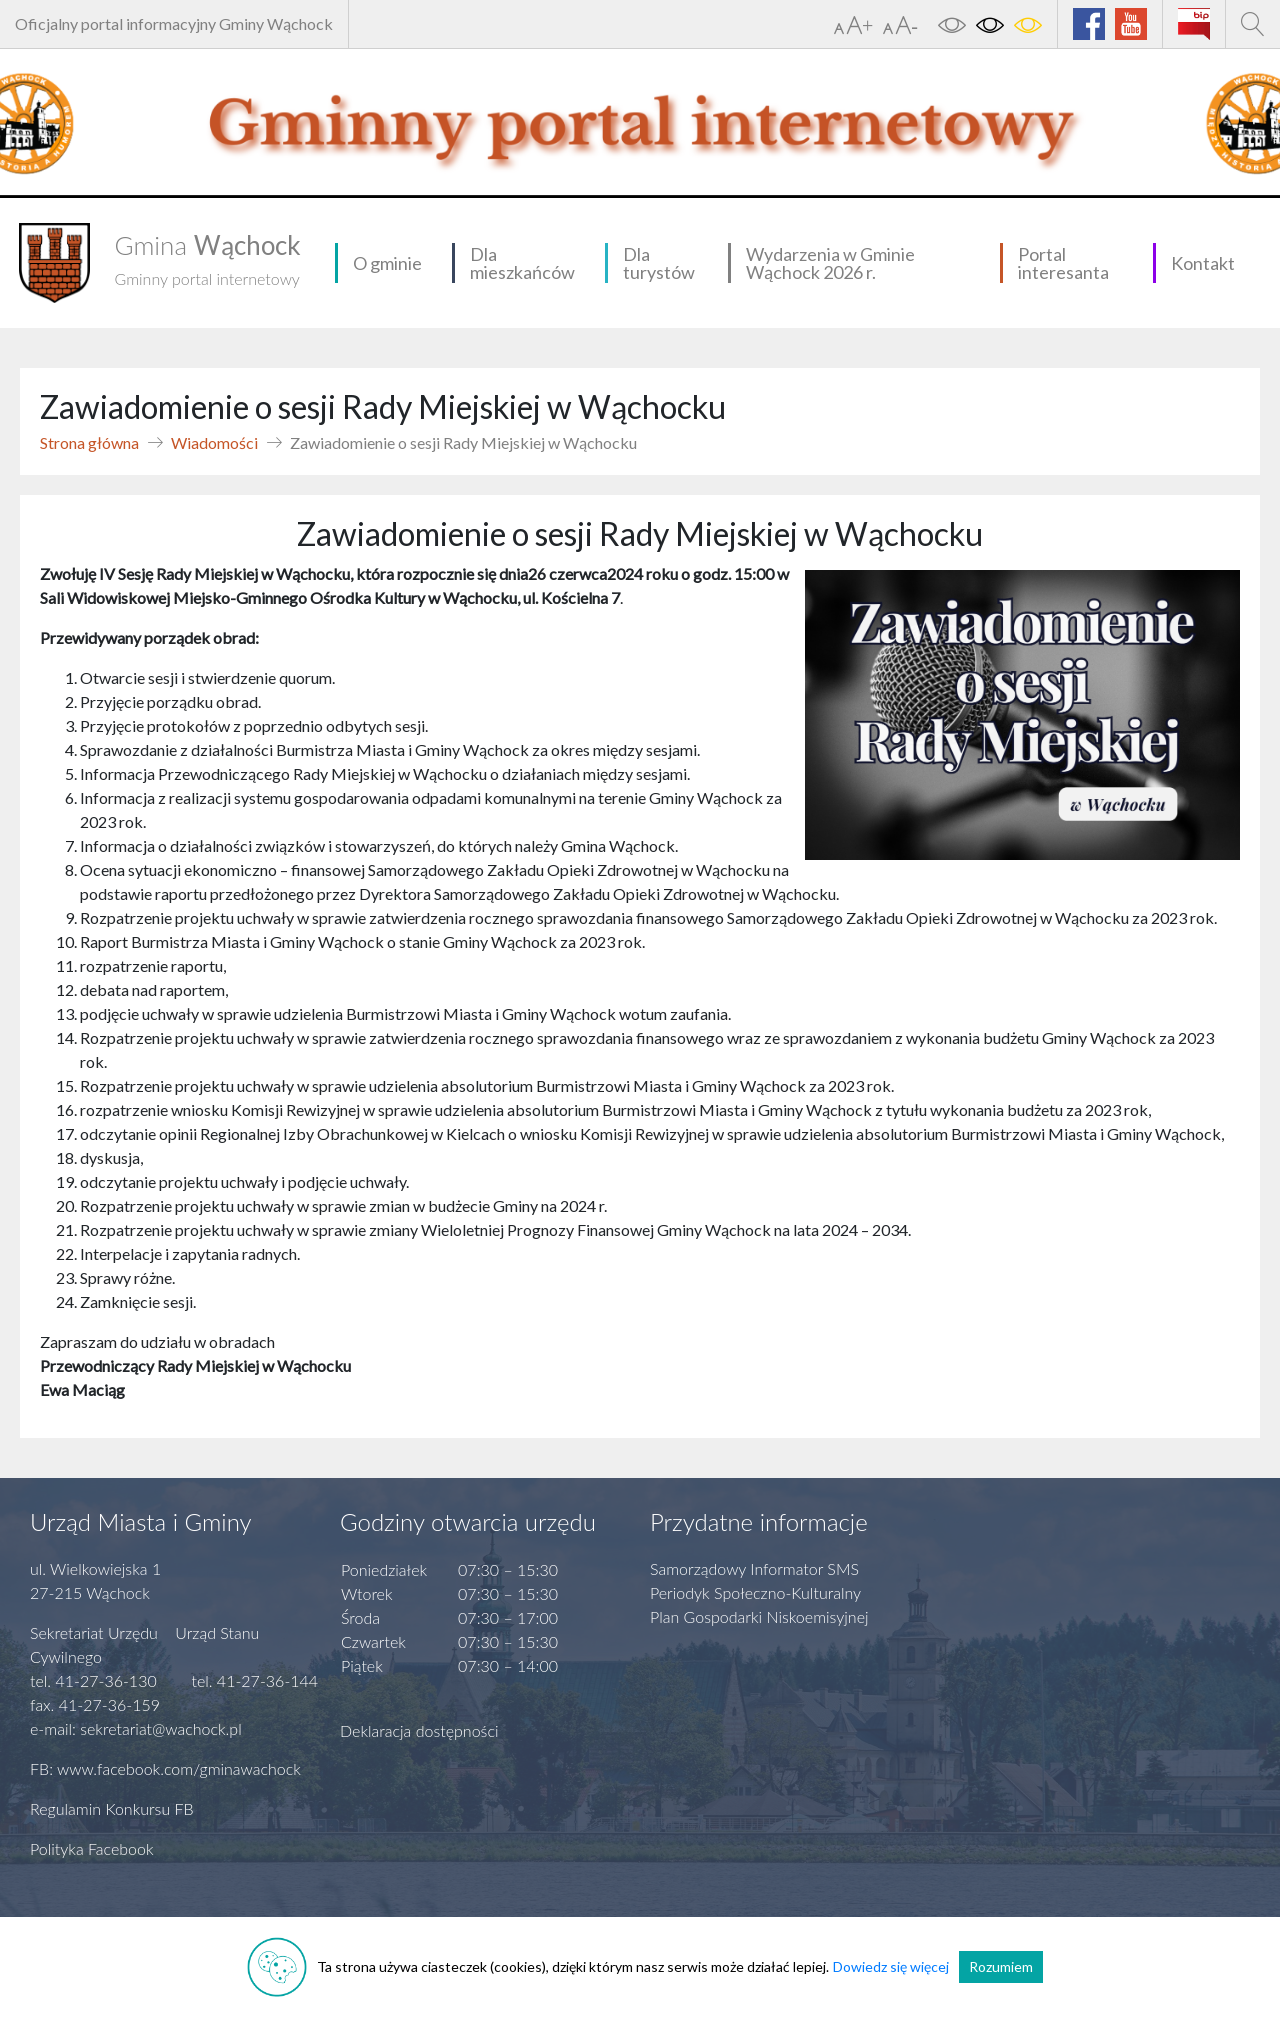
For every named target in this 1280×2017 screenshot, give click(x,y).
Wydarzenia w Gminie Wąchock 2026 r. (830, 263)
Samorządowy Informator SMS (754, 1568)
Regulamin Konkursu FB (112, 1808)
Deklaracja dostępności (419, 1730)
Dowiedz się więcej (891, 1966)
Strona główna (89, 442)
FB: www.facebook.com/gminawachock (165, 1768)
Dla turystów (659, 263)
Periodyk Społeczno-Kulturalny (755, 1592)
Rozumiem (1001, 1966)
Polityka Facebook (92, 1848)
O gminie (387, 263)
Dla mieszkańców (522, 263)
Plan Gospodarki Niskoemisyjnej (759, 1616)
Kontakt (1203, 263)
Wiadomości (214, 442)
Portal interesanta (1063, 263)
